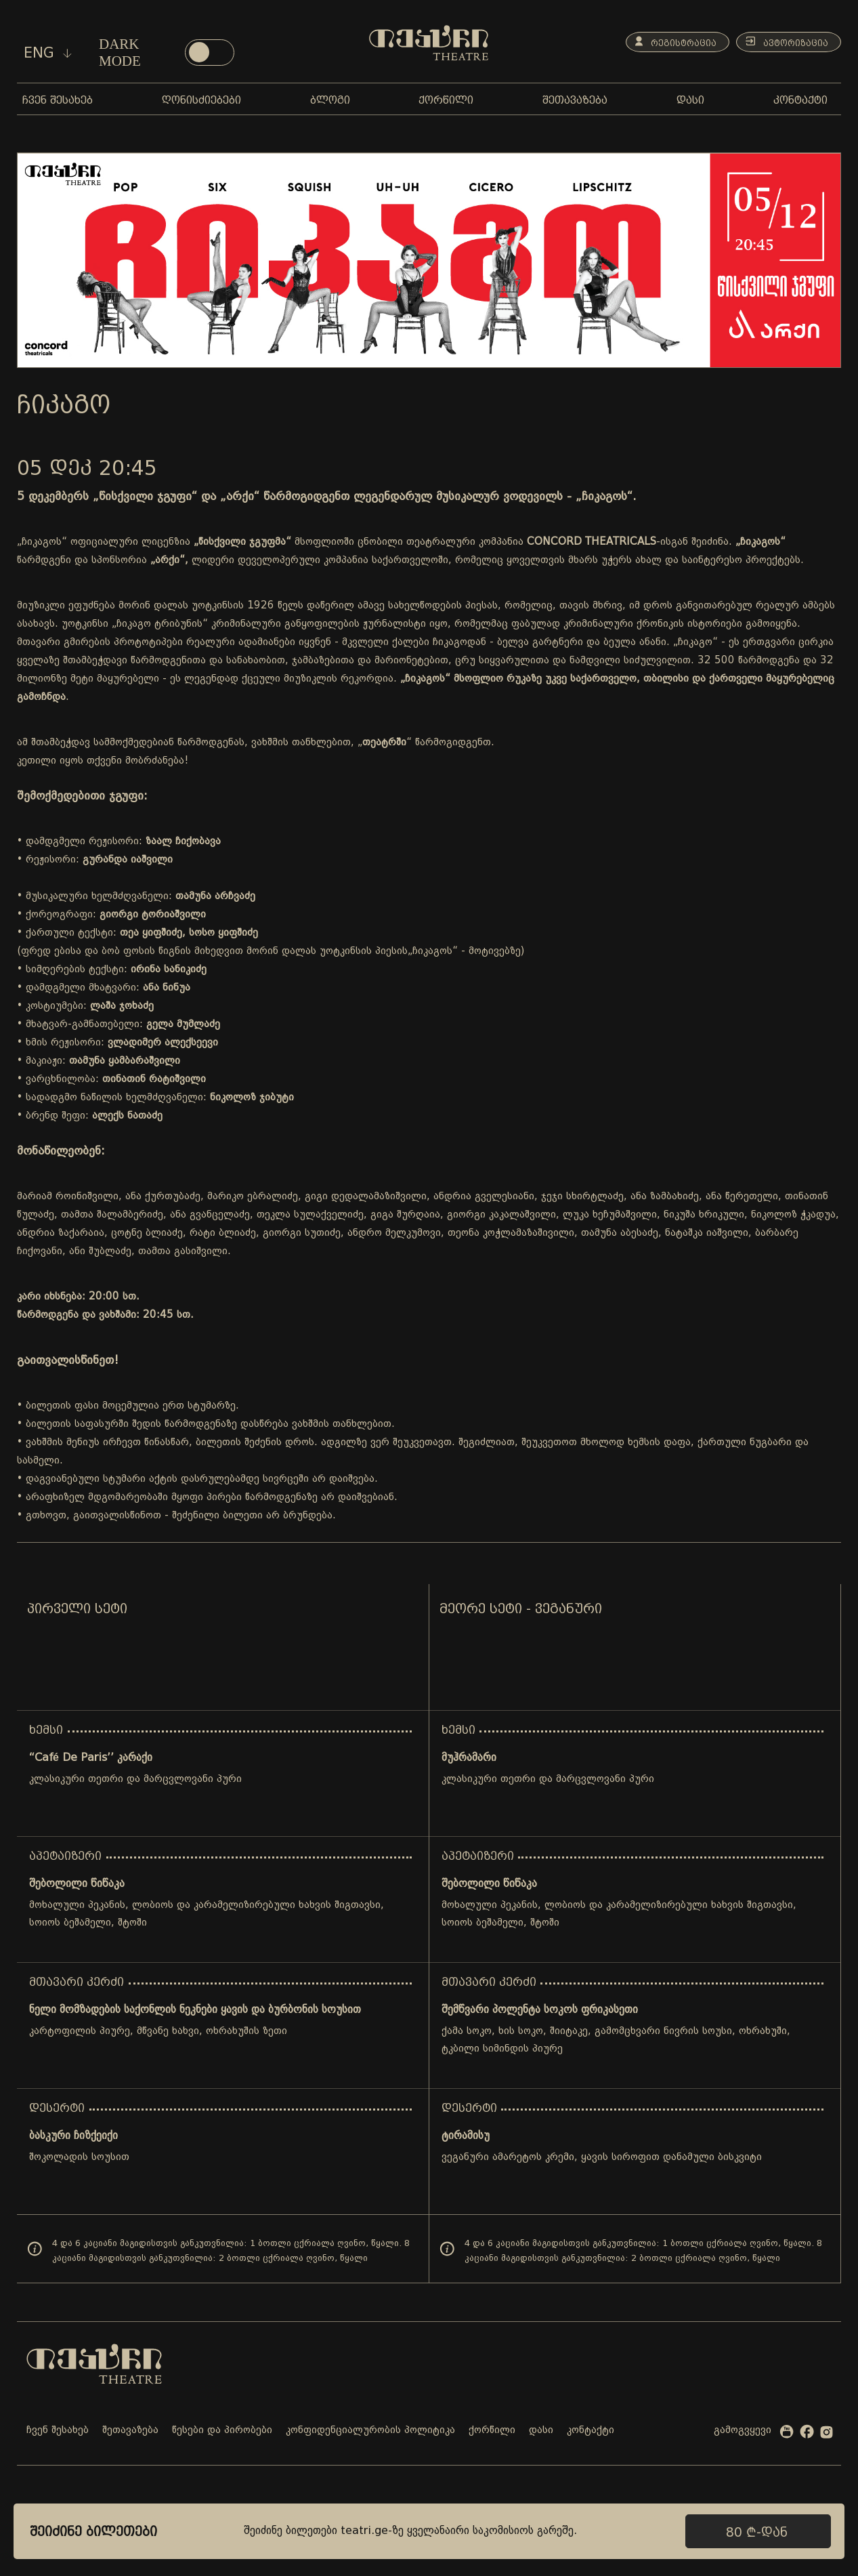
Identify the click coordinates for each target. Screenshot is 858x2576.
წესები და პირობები (222, 2431)
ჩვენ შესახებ (57, 2431)
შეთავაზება (130, 2431)
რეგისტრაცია (665, 42)
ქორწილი (492, 2431)
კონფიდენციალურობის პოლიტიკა (370, 2431)
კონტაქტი (590, 2431)
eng (48, 53)
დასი (541, 2431)
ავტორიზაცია (783, 42)
